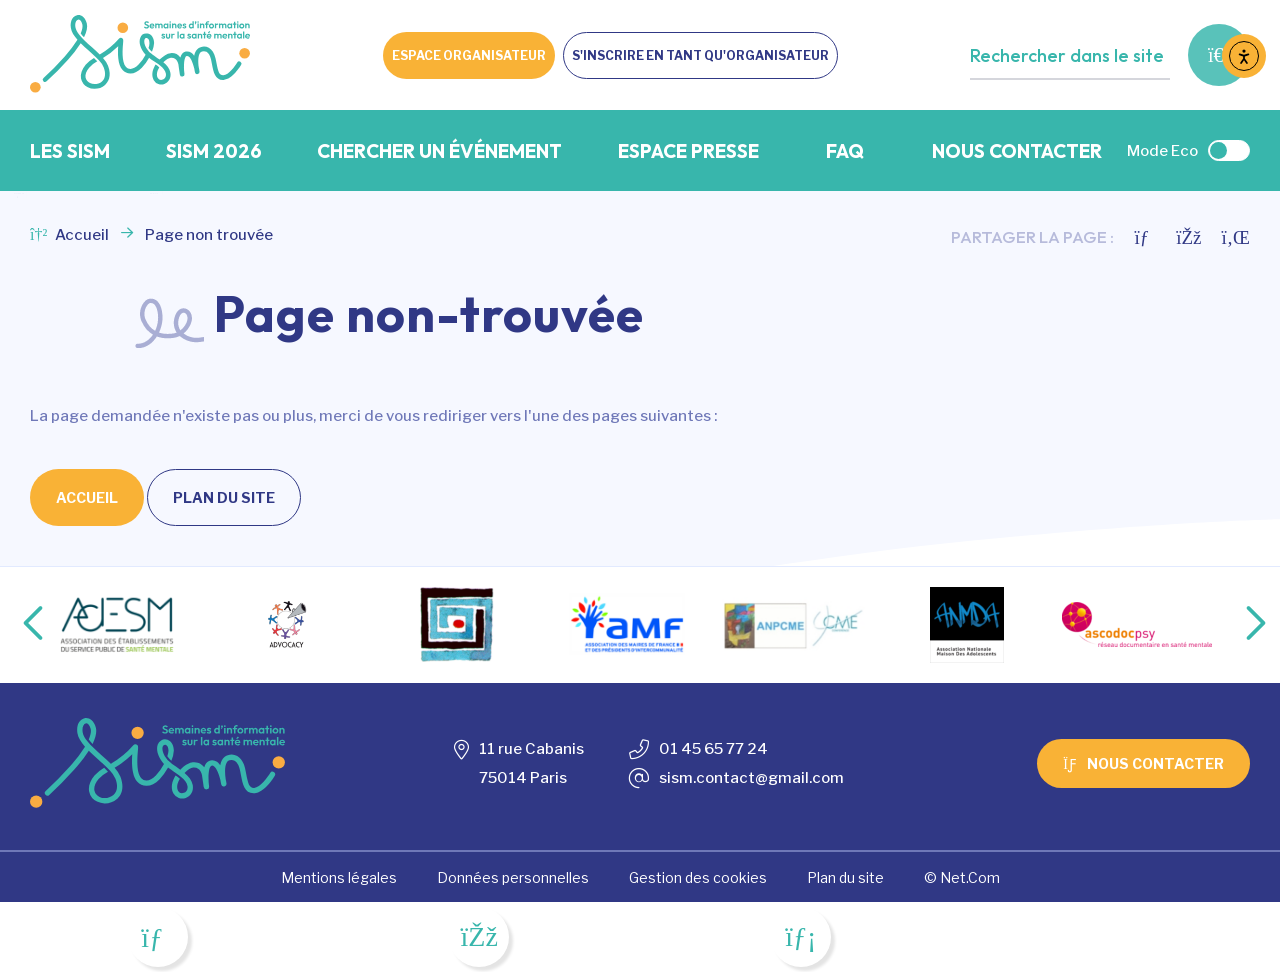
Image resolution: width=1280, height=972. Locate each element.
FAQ (845, 151)
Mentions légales (339, 877)
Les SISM (70, 151)
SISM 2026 (214, 151)
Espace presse (688, 151)
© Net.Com (962, 877)
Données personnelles (513, 877)
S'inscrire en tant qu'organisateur (700, 55)
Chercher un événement (439, 151)
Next (1235, 625)
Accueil (69, 235)
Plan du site (224, 497)
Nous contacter (1017, 151)
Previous (17, 625)
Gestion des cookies (698, 877)
